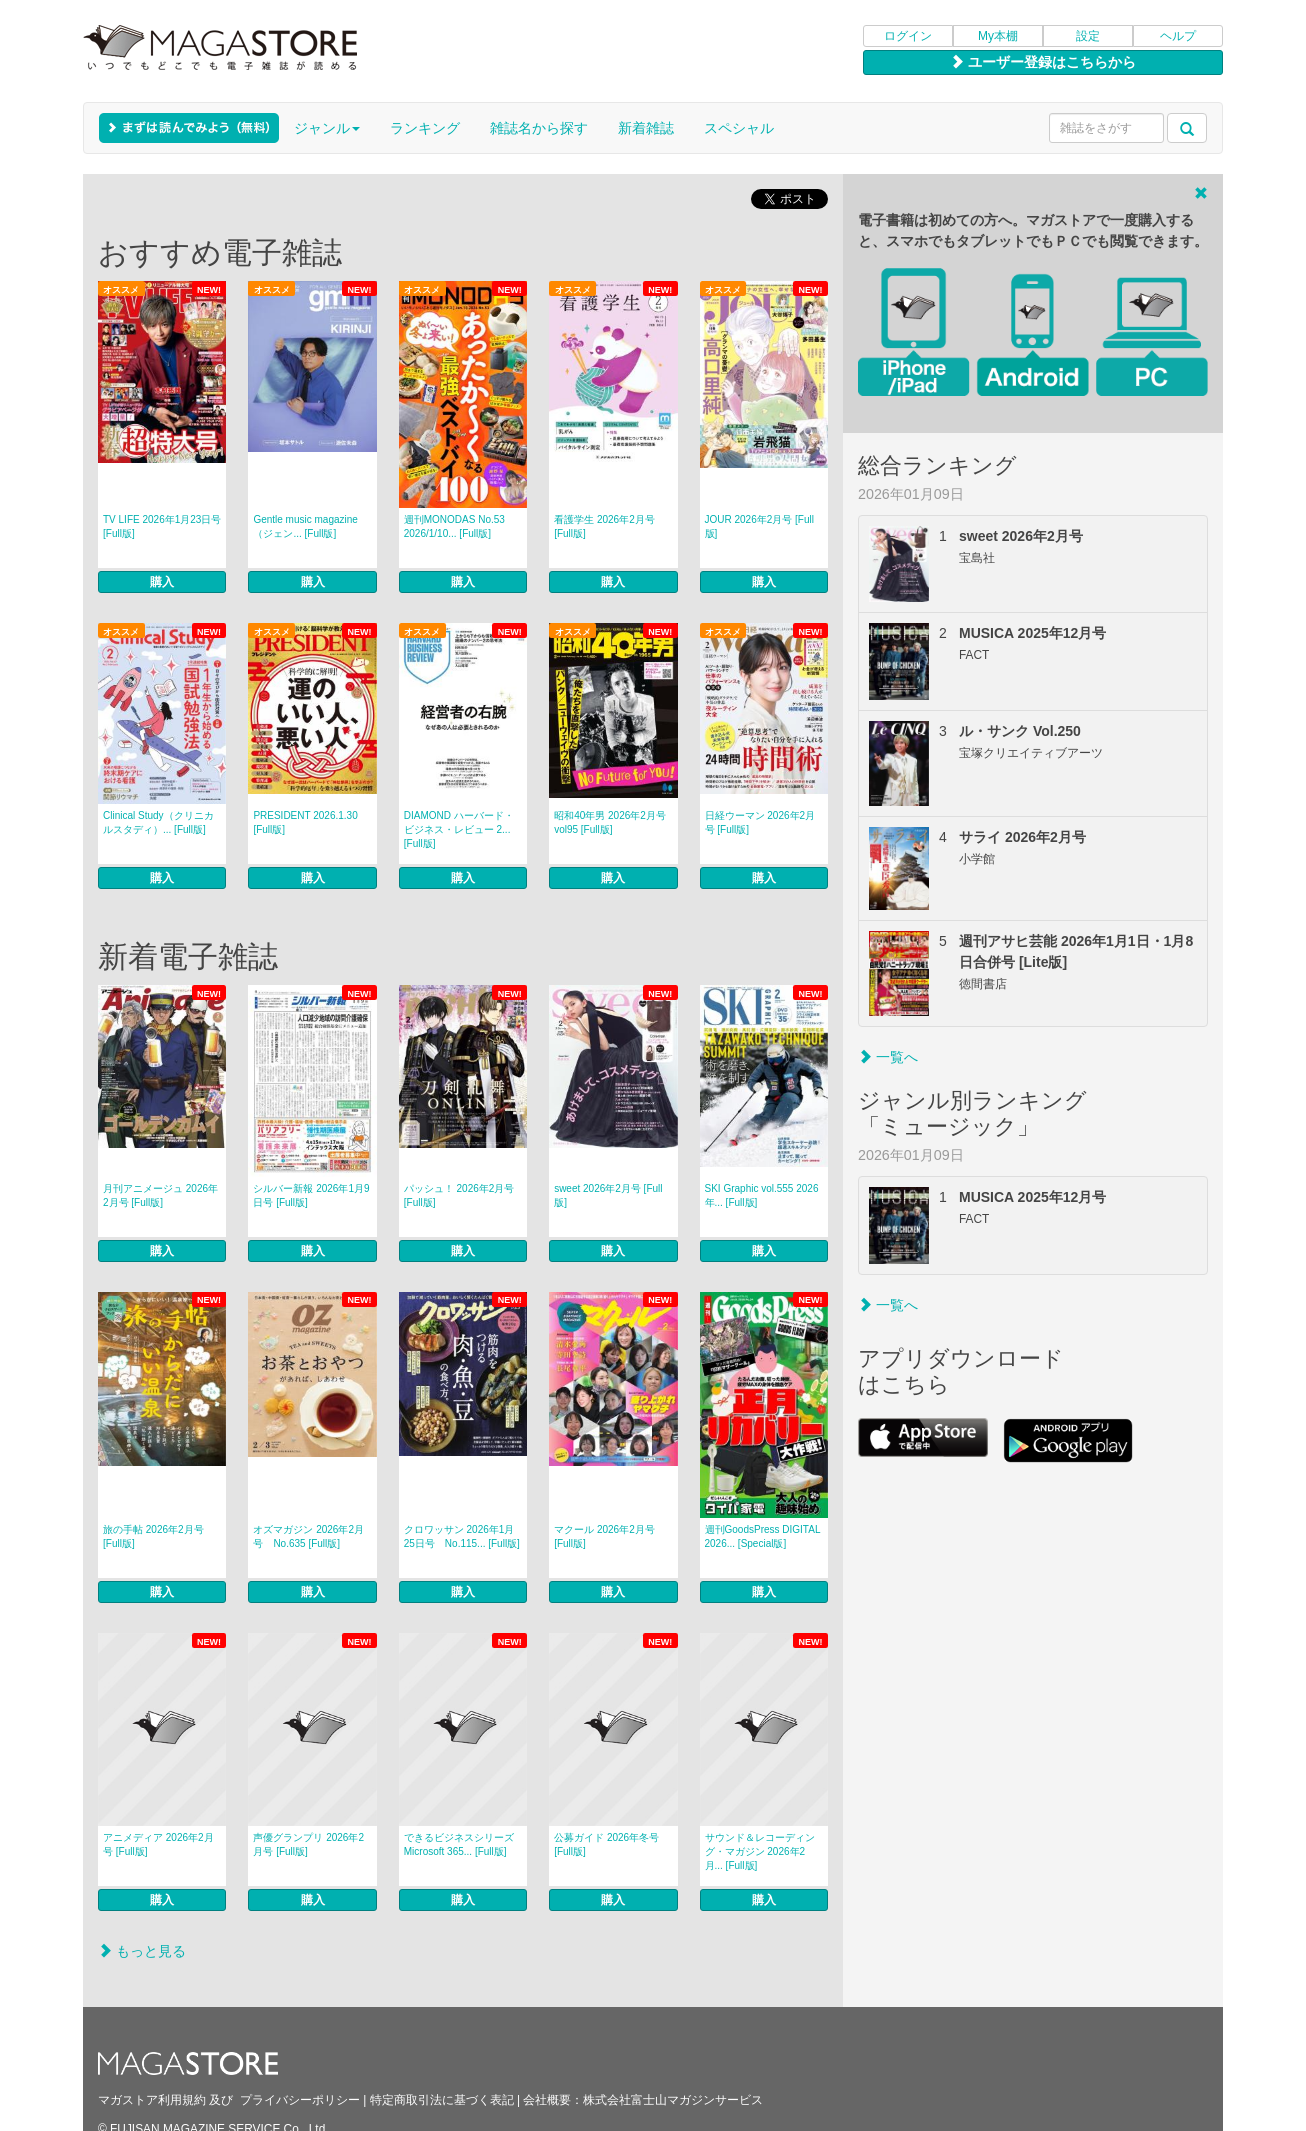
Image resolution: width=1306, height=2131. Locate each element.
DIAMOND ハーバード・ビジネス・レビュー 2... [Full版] (459, 829)
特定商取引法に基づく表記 (442, 2100)
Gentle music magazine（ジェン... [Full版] (305, 526)
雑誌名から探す (539, 128)
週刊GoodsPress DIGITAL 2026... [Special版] (763, 1536)
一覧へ (888, 1057)
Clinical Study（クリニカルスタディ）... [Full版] (158, 822)
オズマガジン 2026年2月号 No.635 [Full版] (308, 1536)
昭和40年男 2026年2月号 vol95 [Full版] (610, 822)
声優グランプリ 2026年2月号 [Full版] (308, 1844)
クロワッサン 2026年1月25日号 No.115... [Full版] (462, 1536)
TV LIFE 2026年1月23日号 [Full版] (162, 526)
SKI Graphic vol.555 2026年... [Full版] (762, 1195)
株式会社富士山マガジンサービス (673, 2100)
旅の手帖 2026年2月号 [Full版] (153, 1536)
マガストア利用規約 (152, 2100)
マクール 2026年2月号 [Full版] (604, 1536)
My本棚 (998, 36)
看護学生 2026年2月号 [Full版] (604, 526)
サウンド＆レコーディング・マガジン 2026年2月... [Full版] (760, 1851)
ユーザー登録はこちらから (1043, 62)
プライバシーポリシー (300, 2100)
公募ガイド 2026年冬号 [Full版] (606, 1844)
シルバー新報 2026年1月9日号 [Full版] (311, 1195)
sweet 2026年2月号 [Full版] (608, 1195)
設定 (1088, 36)
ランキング (425, 128)
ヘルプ (1178, 36)
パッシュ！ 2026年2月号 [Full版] (459, 1195)
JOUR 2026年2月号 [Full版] (759, 526)
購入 (162, 582)
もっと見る (142, 1951)
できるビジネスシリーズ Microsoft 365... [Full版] (459, 1844)
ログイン (908, 36)
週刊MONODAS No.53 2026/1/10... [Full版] (454, 526)
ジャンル (327, 128)
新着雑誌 (646, 128)
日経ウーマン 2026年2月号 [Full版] (760, 822)
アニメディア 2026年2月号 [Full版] (158, 1844)
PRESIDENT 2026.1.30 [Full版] (305, 822)
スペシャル (739, 128)
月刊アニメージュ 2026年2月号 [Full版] (160, 1195)
